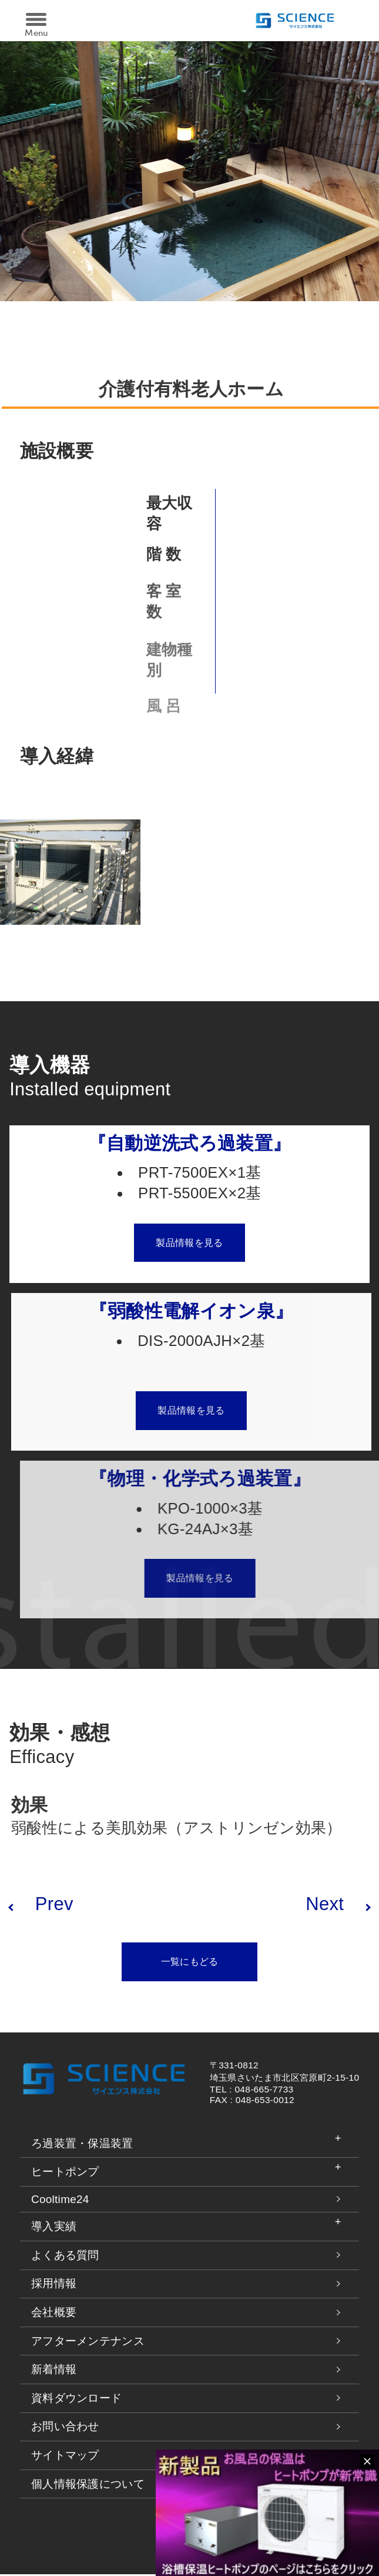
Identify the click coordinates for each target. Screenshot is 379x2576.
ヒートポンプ (65, 2173)
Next (325, 1904)
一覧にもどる (189, 1963)
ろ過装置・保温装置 (82, 2145)
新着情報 (53, 2371)
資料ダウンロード (76, 2400)
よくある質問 (65, 2257)
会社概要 (53, 2314)
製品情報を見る (218, 1243)
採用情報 (53, 2286)
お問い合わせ (65, 2428)
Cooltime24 (60, 2201)
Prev (54, 1904)
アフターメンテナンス (88, 2343)
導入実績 (53, 2228)
